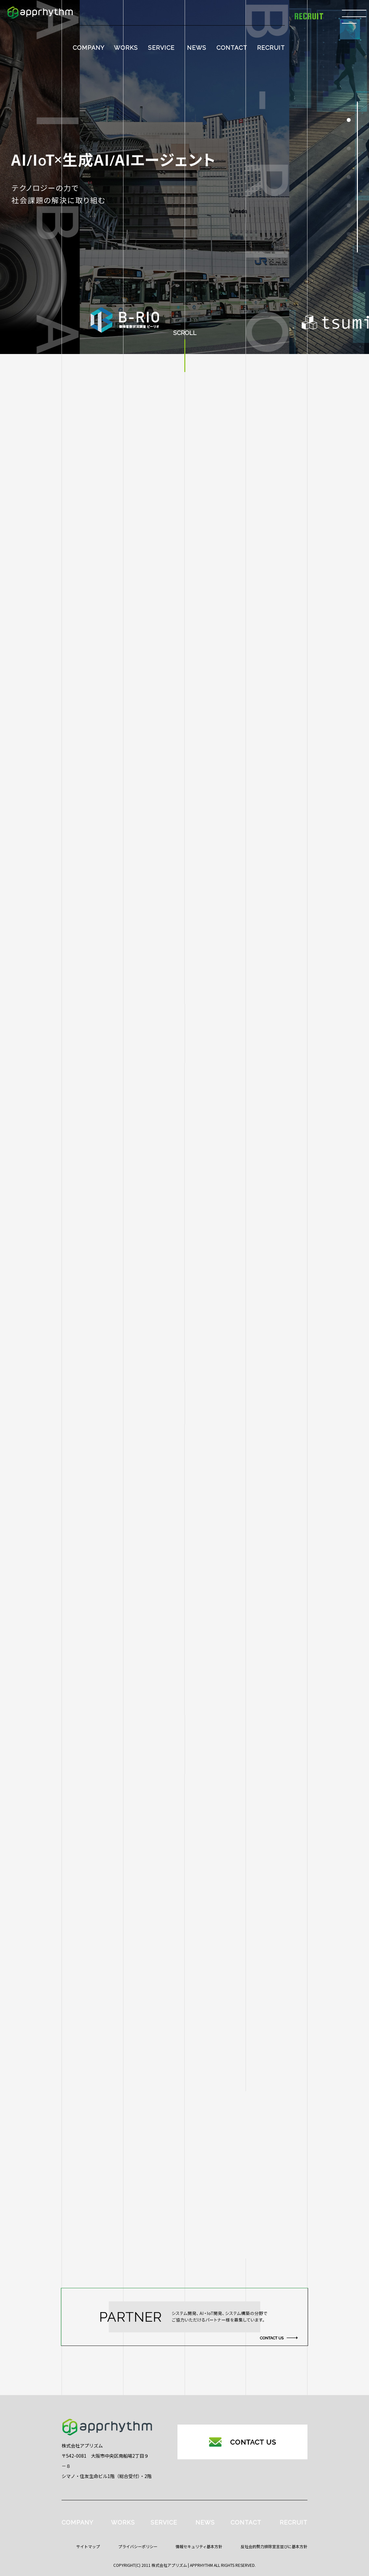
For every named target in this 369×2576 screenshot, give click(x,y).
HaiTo (92, 1928)
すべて (92, 1851)
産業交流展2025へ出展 (160, 2007)
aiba (92, 1877)
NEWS (196, 47)
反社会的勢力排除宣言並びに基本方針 (274, 2546)
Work (92, 1953)
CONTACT (231, 47)
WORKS (126, 47)
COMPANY (88, 47)
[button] (349, 120)
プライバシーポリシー (137, 2546)
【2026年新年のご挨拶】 (163, 1888)
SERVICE (161, 47)
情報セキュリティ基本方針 (198, 2546)
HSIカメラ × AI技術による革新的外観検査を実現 (191, 1851)
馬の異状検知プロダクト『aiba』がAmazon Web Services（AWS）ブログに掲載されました (218, 1929)
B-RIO (92, 1902)
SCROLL (184, 333)
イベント (92, 1979)
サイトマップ (88, 2546)
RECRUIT (271, 47)
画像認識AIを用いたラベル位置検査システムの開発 (193, 1970)
